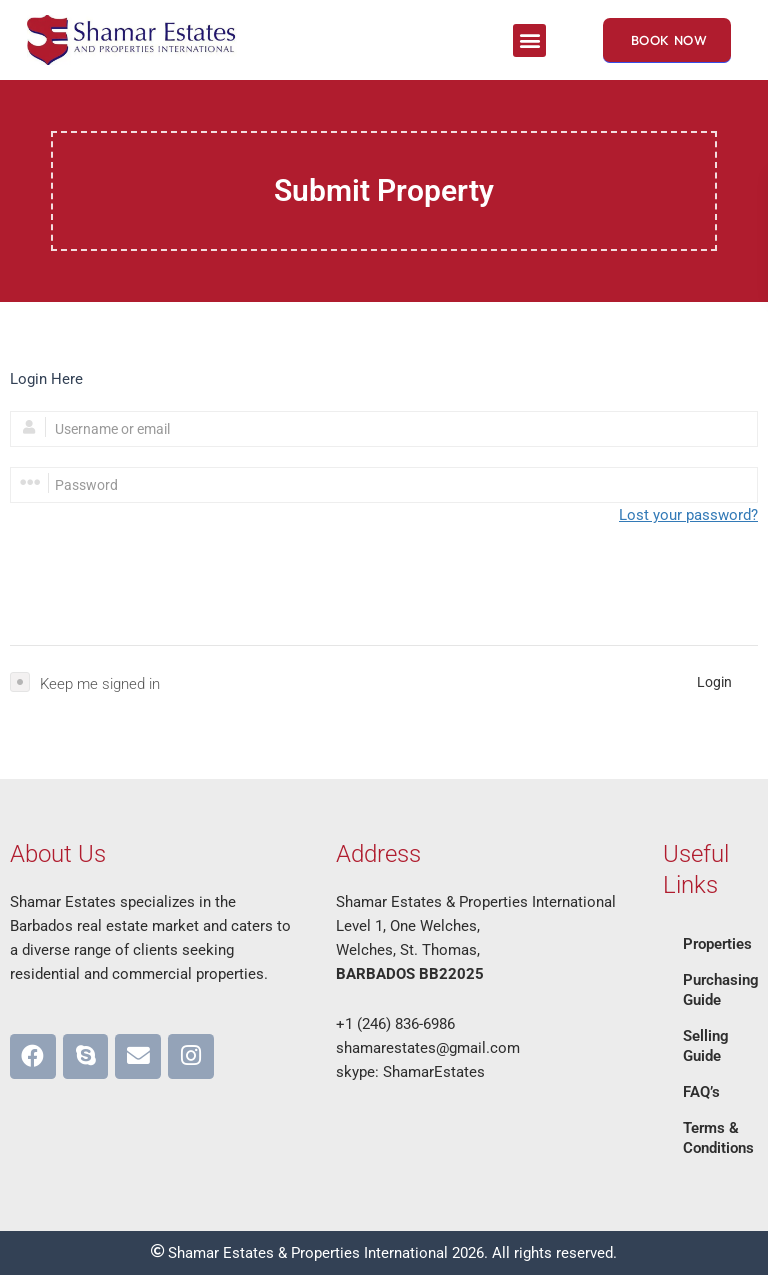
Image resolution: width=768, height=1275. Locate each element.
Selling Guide (706, 1046)
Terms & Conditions (718, 1138)
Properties (717, 944)
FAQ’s (701, 1092)
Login (714, 682)
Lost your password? (688, 515)
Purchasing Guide (720, 990)
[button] (529, 40)
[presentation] (162, 586)
